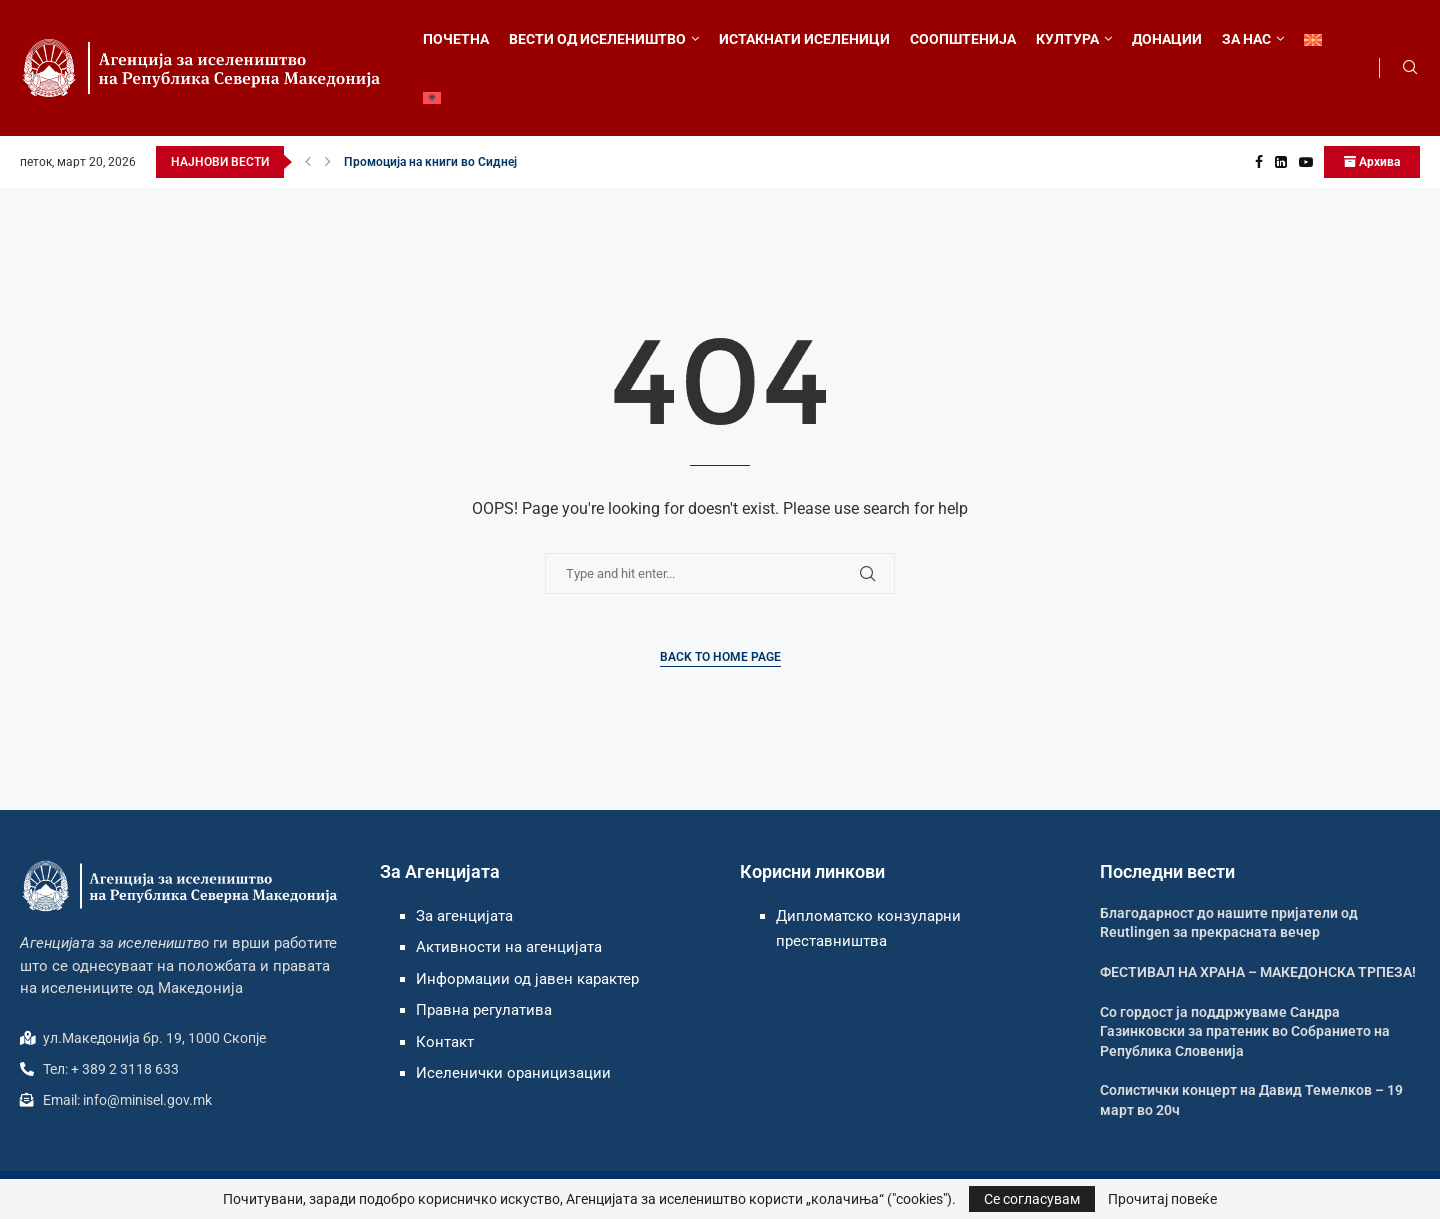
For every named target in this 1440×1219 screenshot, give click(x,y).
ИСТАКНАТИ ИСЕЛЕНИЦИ (804, 39)
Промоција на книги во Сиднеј (430, 162)
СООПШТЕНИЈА (963, 39)
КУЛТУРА (1067, 39)
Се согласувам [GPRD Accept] (1032, 1199)
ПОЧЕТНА (456, 39)
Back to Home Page (720, 657)
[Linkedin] (1281, 162)
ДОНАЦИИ (1167, 39)
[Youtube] (1306, 162)
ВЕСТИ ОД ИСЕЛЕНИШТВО (597, 39)
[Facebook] (1259, 162)
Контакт (445, 1042)
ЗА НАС (1246, 39)
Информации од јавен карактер (527, 979)
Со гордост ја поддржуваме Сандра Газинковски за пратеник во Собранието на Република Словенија (1245, 1031)
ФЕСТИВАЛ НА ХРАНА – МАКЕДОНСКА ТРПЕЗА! (1258, 972)
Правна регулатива (484, 1010)
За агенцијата (464, 916)
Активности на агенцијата (509, 947)
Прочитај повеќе (1162, 1199)
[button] (308, 162)
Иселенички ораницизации (513, 1073)
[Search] (1410, 68)
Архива (1372, 162)
